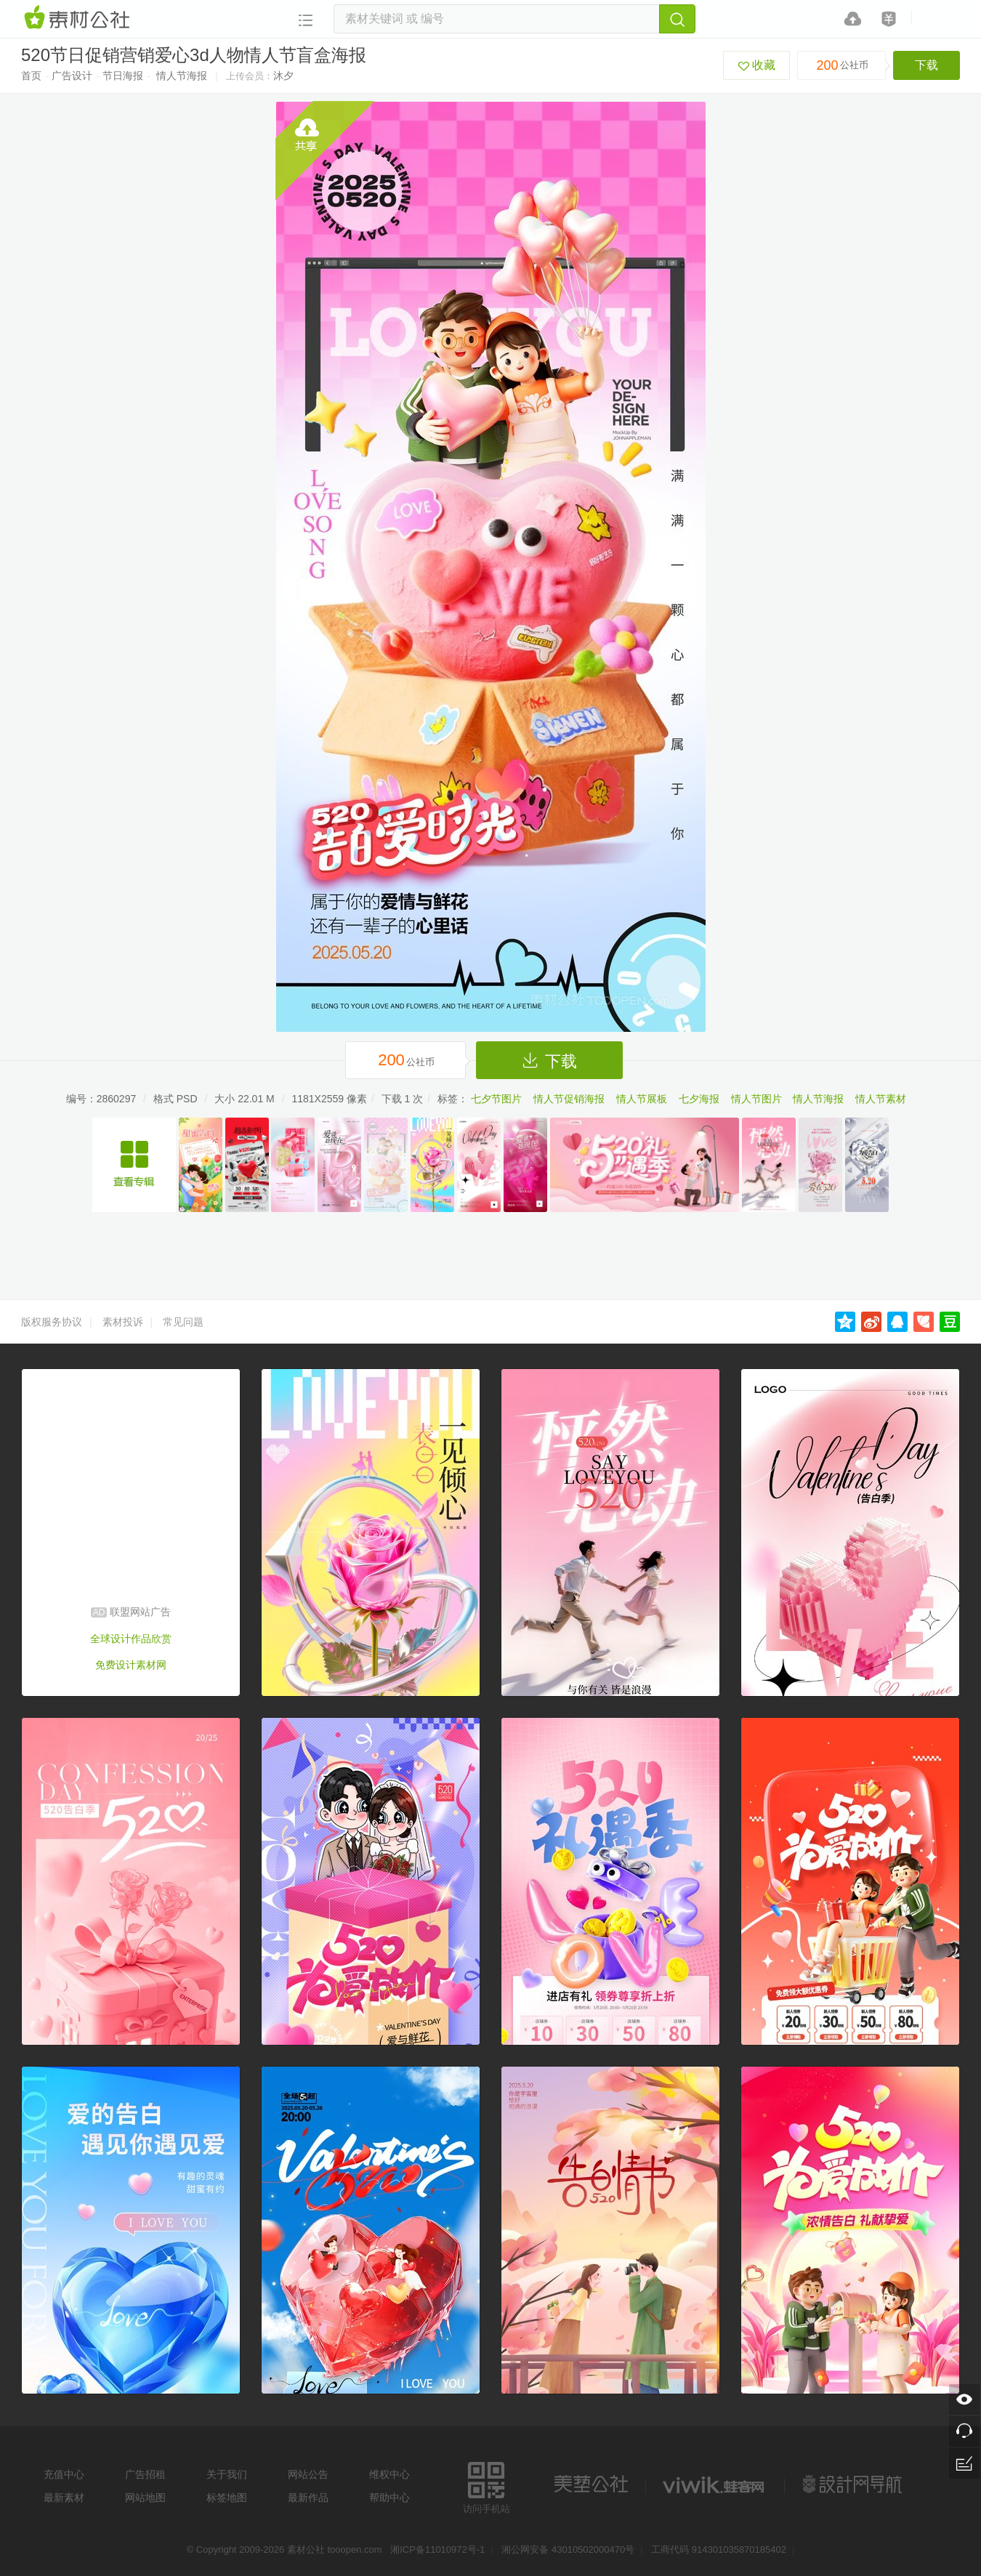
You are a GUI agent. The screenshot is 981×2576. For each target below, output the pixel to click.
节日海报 (122, 75)
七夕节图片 (496, 1099)
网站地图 (145, 2497)
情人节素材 (880, 1099)
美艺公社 (591, 2484)
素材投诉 (122, 1322)
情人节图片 (756, 1099)
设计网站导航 (853, 2484)
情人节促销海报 (569, 1099)
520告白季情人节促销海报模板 (134, 1165)
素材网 (79, 18)
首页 (31, 75)
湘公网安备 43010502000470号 (567, 2549)
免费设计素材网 (130, 1665)
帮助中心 (389, 2497)
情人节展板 (641, 1099)
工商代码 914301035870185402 (718, 2549)
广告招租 (145, 2474)
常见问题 (183, 1322)
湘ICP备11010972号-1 (437, 2549)
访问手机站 (486, 2485)
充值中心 (64, 2474)
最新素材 (64, 2497)
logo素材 (715, 2484)
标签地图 (226, 2497)
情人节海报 (181, 75)
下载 (926, 65)
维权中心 (389, 2474)
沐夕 (283, 75)
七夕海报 (699, 1099)
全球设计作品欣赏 (130, 1638)
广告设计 (72, 75)
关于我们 (226, 2474)
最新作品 (308, 2497)
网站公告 (308, 2474)
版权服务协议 (51, 1322)
